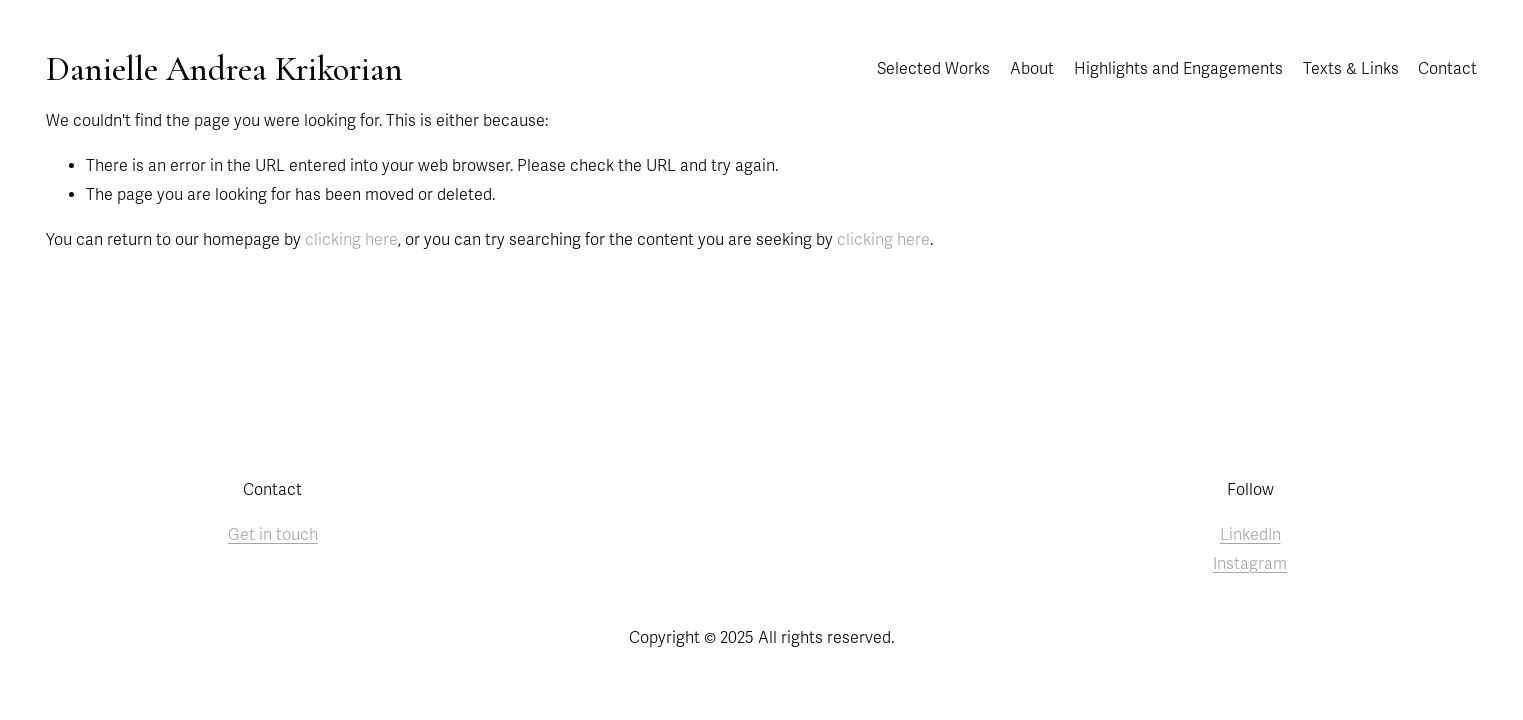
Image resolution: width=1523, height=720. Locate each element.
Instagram (1250, 564)
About (1032, 69)
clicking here (351, 240)
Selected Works (933, 69)
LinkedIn (1250, 535)
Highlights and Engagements (1178, 69)
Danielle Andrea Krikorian (224, 69)
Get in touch (273, 535)
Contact (1447, 69)
